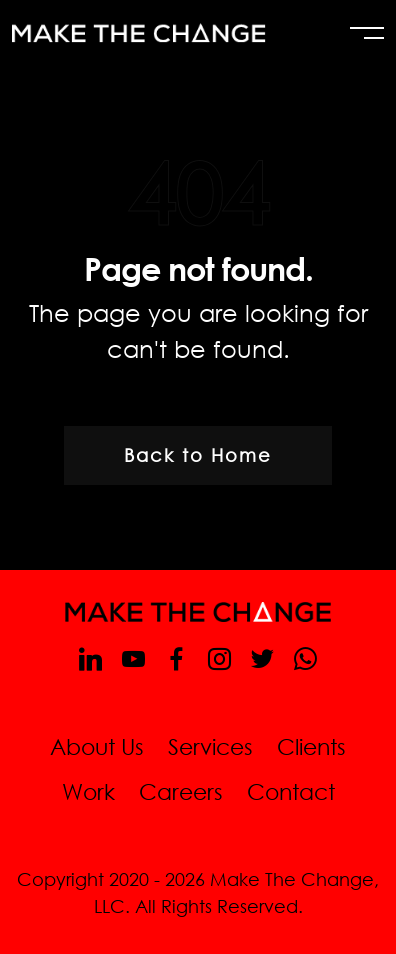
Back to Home (198, 455)
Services (210, 746)
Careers (181, 791)
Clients (311, 746)
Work (88, 791)
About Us (97, 746)
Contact (291, 791)
